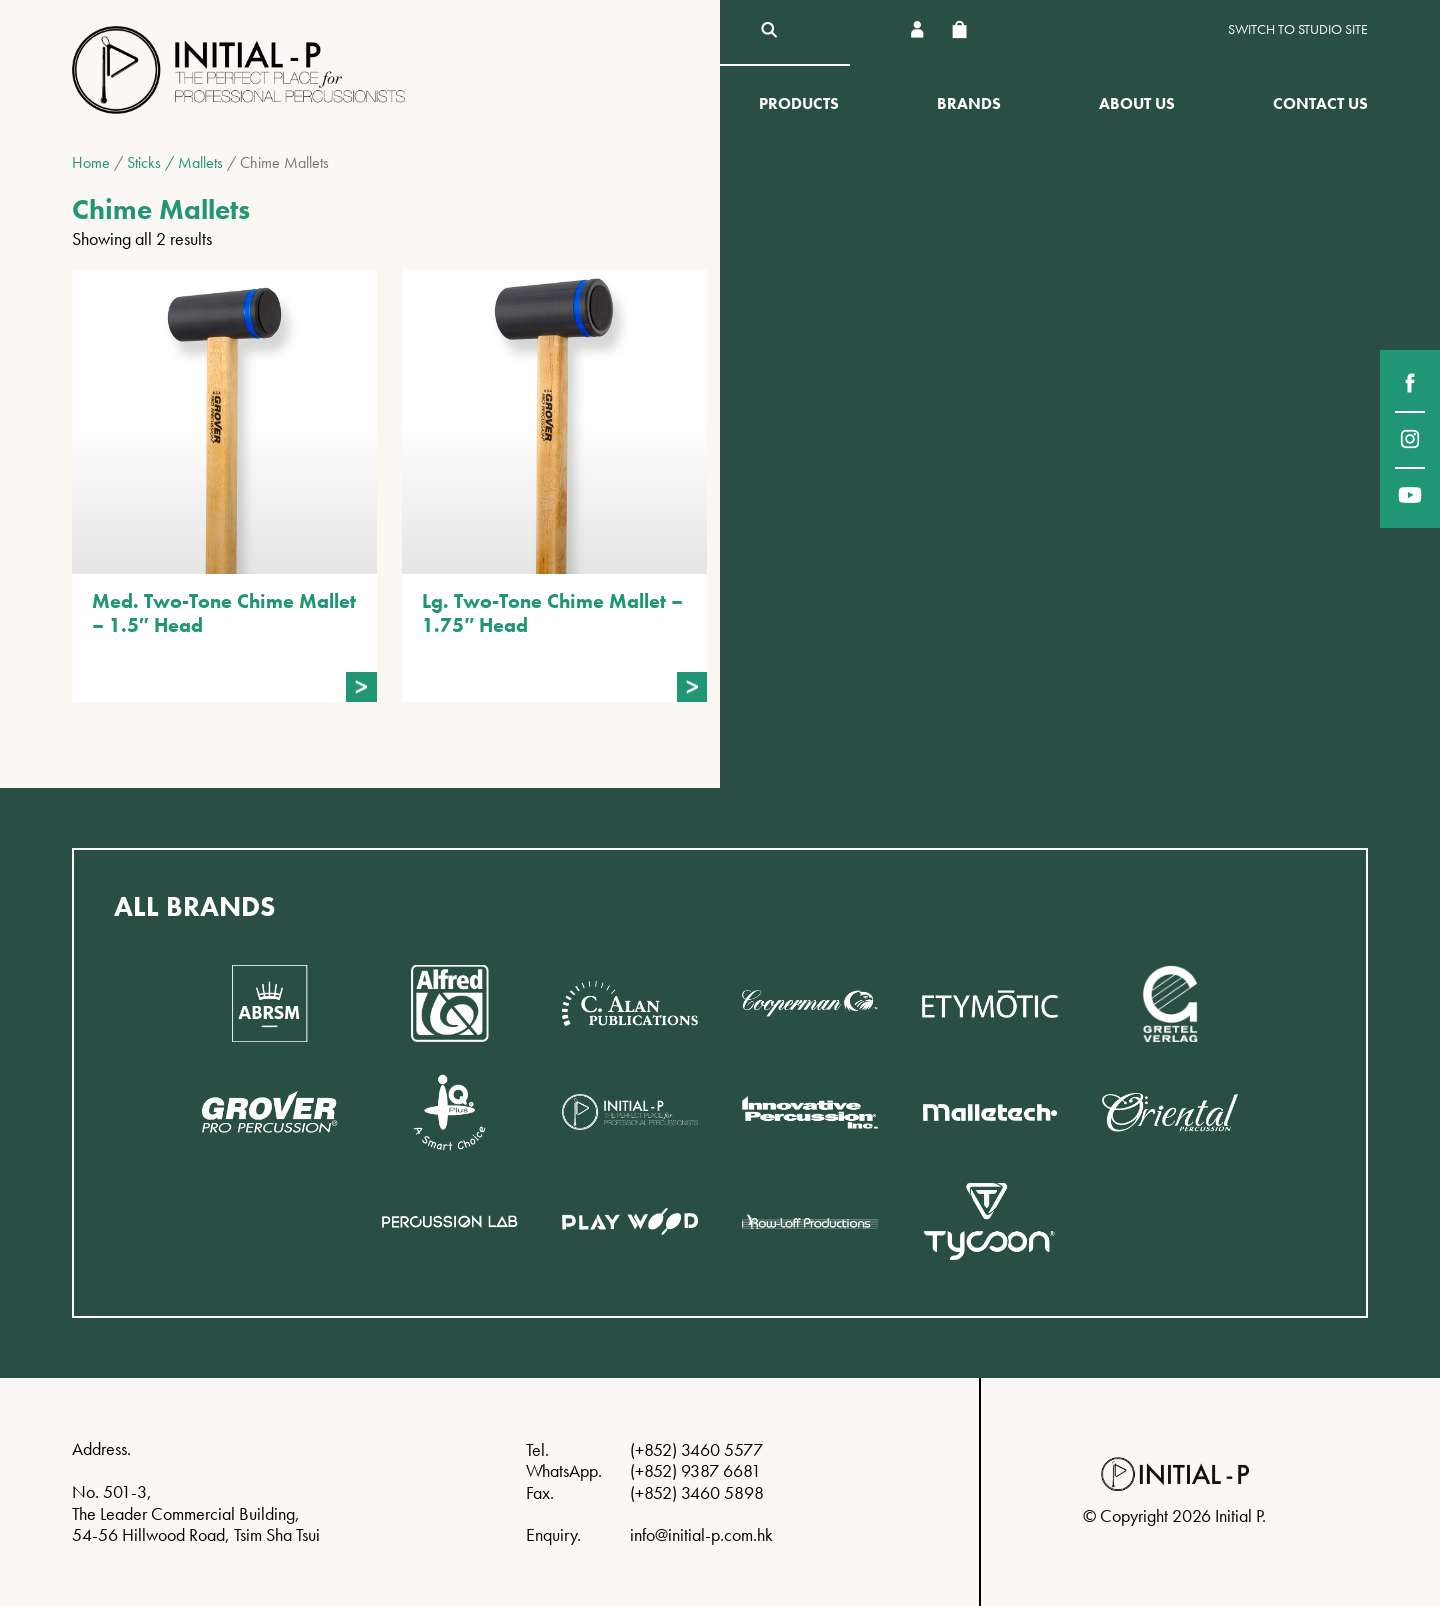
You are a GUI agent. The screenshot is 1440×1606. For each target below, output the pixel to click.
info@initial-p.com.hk (701, 1534)
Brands (969, 103)
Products (799, 103)
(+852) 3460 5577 (696, 1449)
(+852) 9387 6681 (695, 1470)
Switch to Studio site (1298, 29)
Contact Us (1320, 103)
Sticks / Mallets (175, 162)
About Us (1137, 103)
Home (91, 162)
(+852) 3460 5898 (697, 1492)
